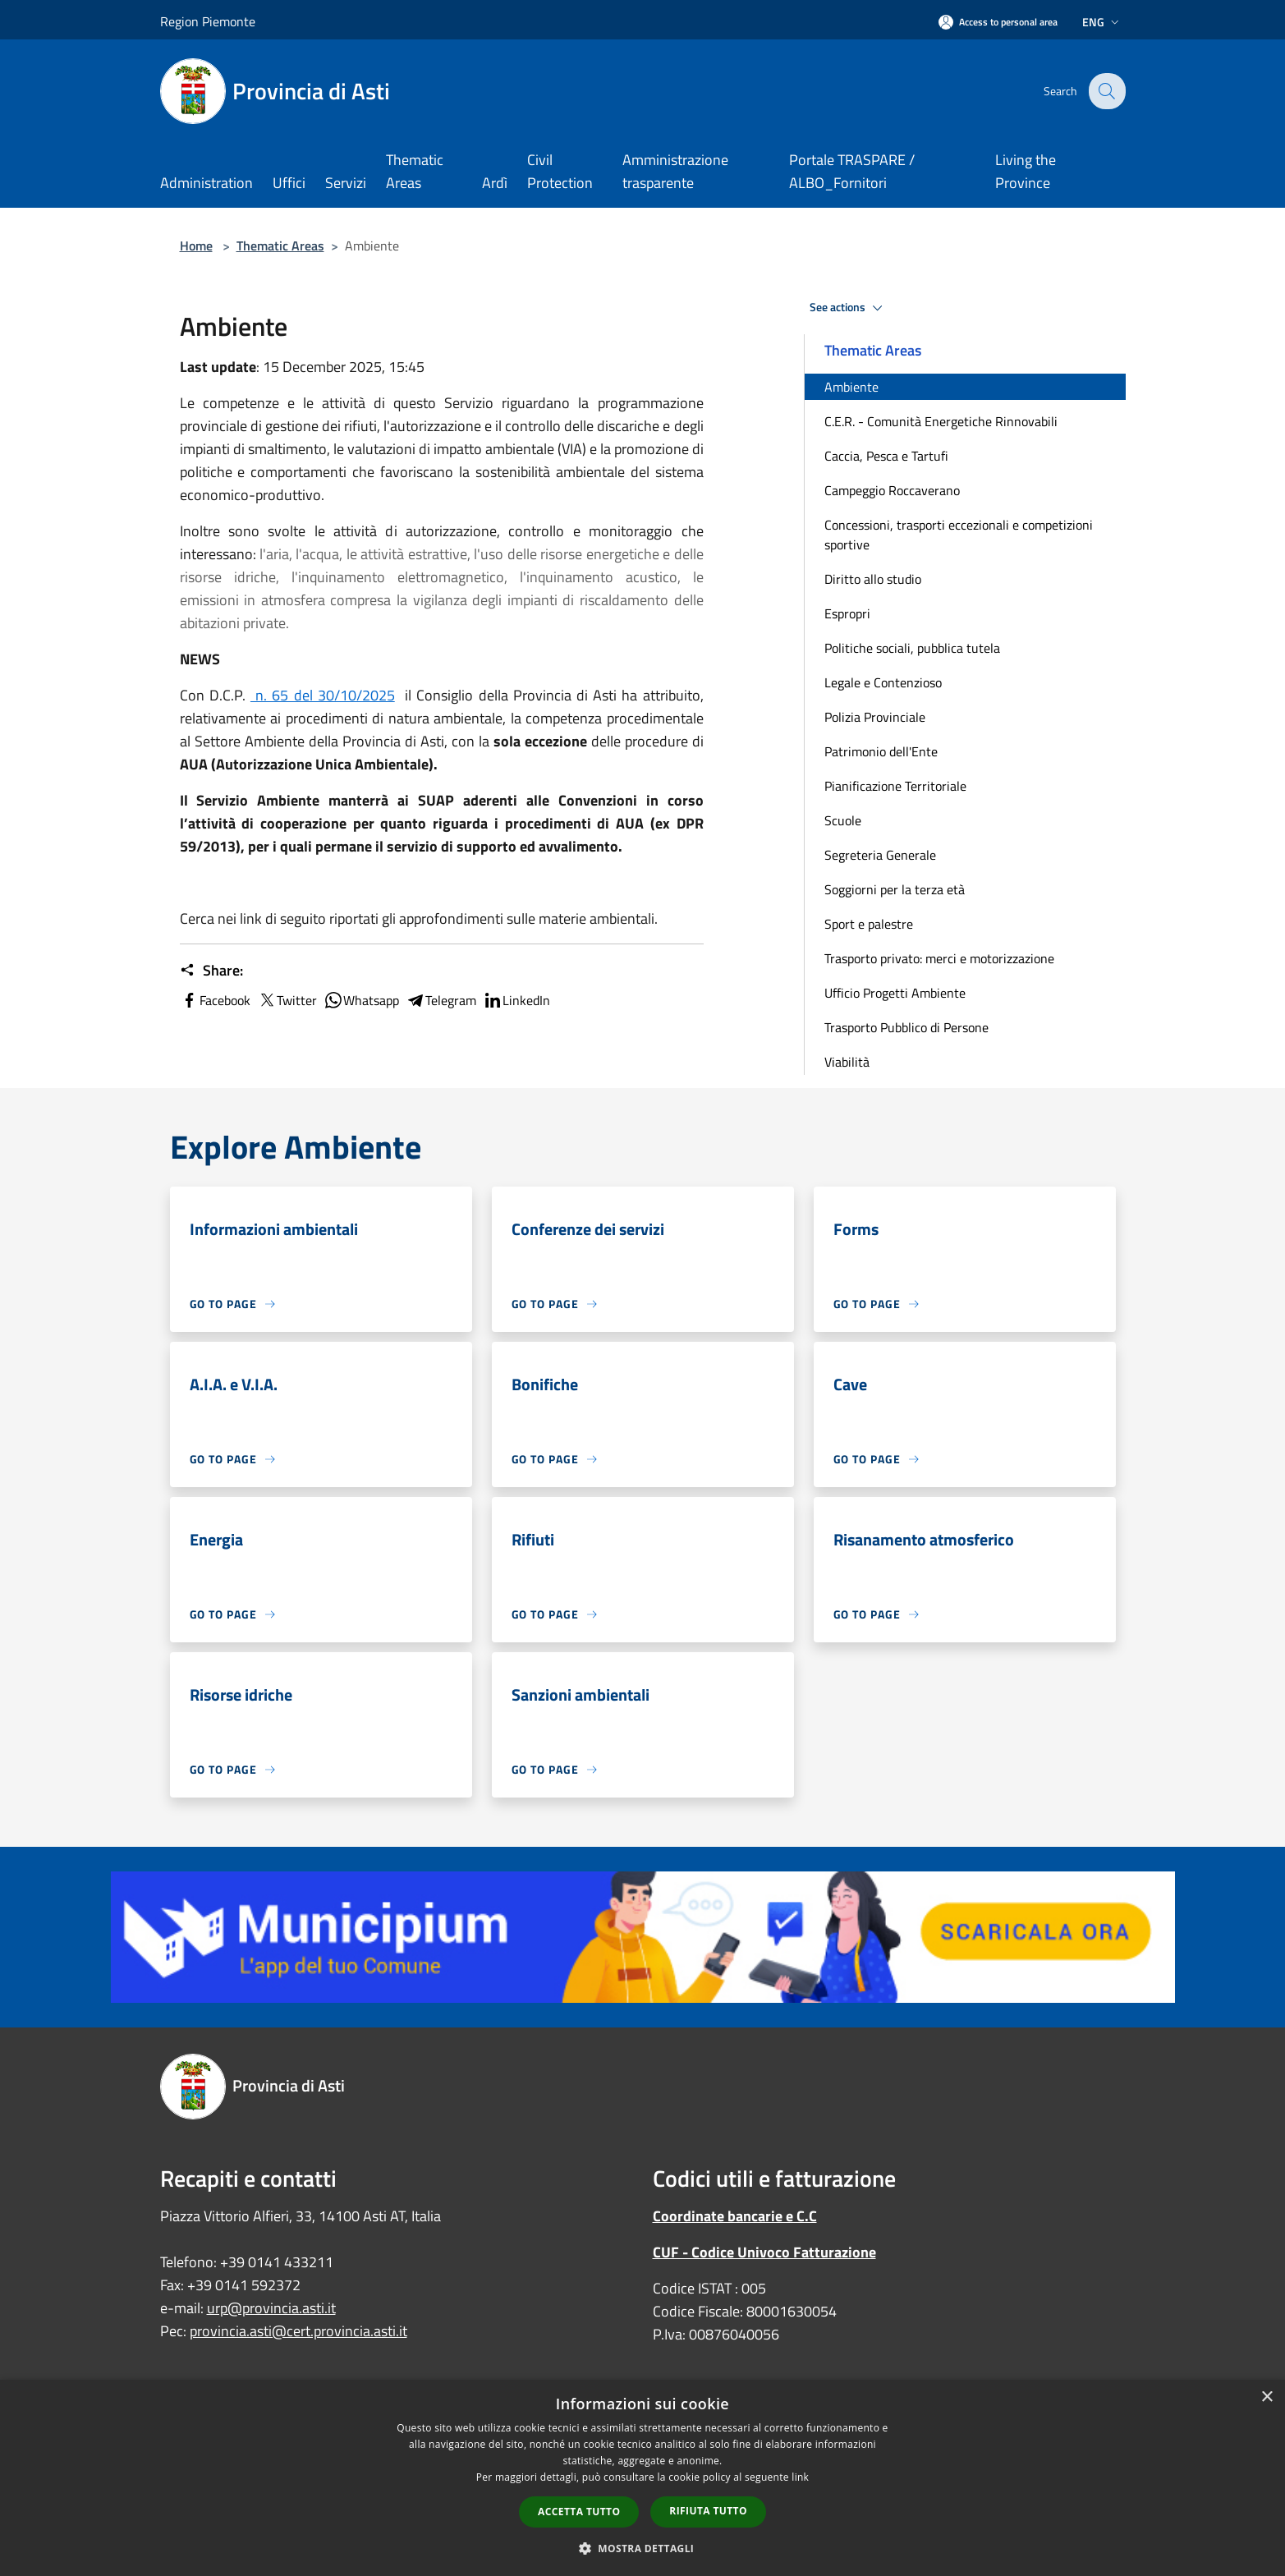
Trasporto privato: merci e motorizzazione (939, 958)
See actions (849, 308)
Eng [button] (1102, 21)
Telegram (441, 1000)
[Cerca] (1106, 91)
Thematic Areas (280, 245)
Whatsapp (361, 1000)
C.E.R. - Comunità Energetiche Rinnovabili (941, 421)
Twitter (287, 1000)
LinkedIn (516, 1000)
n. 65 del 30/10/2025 (322, 695)
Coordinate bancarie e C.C (735, 2216)
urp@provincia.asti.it (271, 2308)
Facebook (215, 1000)
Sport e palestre (868, 924)
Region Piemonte (207, 21)
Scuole (842, 820)
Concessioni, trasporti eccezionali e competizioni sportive (958, 534)
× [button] (1266, 2397)
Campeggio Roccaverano (892, 490)
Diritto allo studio (872, 579)
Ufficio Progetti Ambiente (895, 993)
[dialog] (642, 2478)
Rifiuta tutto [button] (708, 2511)
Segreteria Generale (880, 855)
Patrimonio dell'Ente (881, 751)
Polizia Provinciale (874, 717)
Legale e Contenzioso (883, 682)
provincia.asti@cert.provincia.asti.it (298, 2331)
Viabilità (847, 1062)
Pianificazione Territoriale (895, 786)
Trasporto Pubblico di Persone (906, 1027)
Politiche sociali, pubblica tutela (912, 648)
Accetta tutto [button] (579, 2512)
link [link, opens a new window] (800, 2477)
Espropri (847, 613)
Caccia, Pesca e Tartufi (886, 456)
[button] (643, 2548)
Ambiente (851, 387)
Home (196, 245)
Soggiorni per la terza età (894, 889)
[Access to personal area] (998, 21)
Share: (211, 970)
